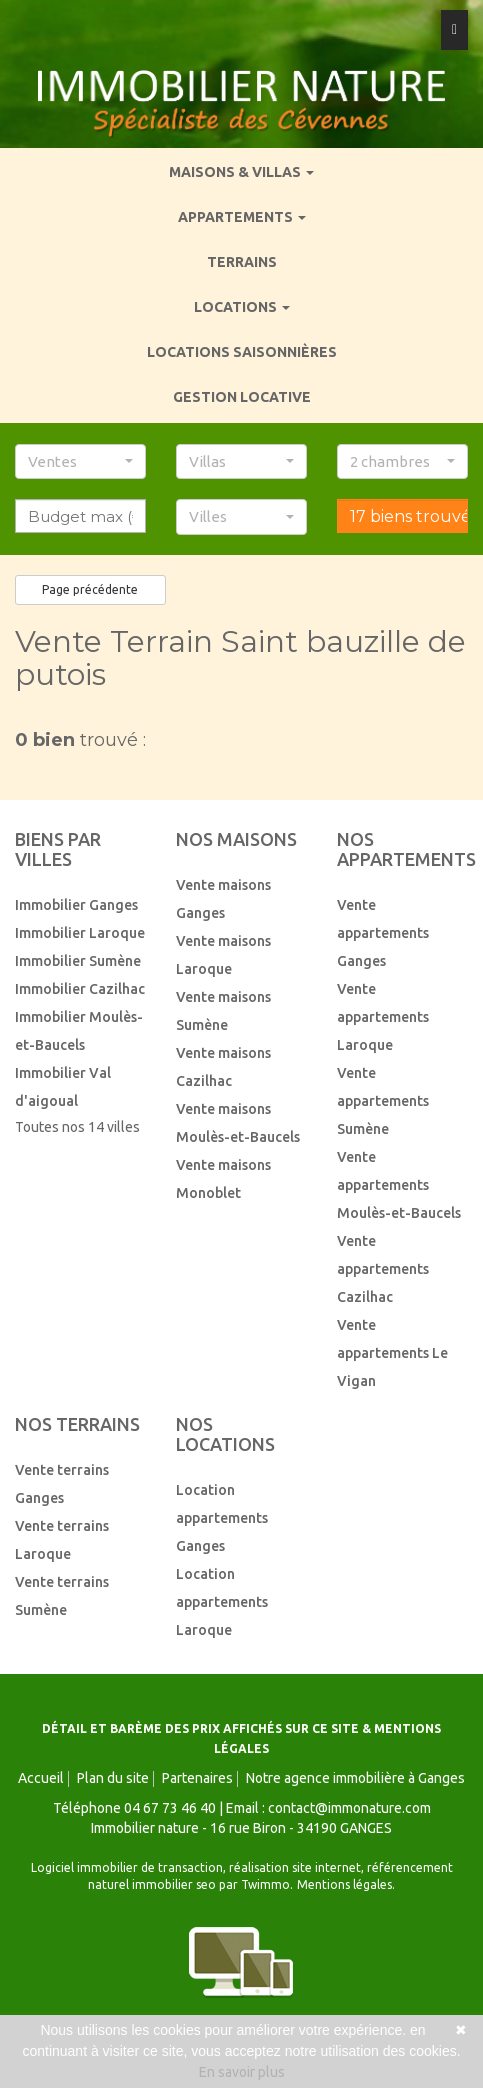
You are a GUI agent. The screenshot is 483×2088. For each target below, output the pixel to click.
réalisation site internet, (298, 1867)
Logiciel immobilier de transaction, (130, 1867)
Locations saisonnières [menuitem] (242, 352)
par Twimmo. (256, 1884)
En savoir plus (242, 2072)
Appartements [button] (242, 217)
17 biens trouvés (409, 516)
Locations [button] (242, 307)
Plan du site (113, 1778)
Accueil (41, 1778)
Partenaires (197, 1778)
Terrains (242, 262)
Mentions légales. (346, 1884)
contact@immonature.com (349, 1808)
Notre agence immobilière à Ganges (355, 1778)
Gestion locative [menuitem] (242, 397)
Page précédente (90, 589)
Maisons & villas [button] (241, 172)
